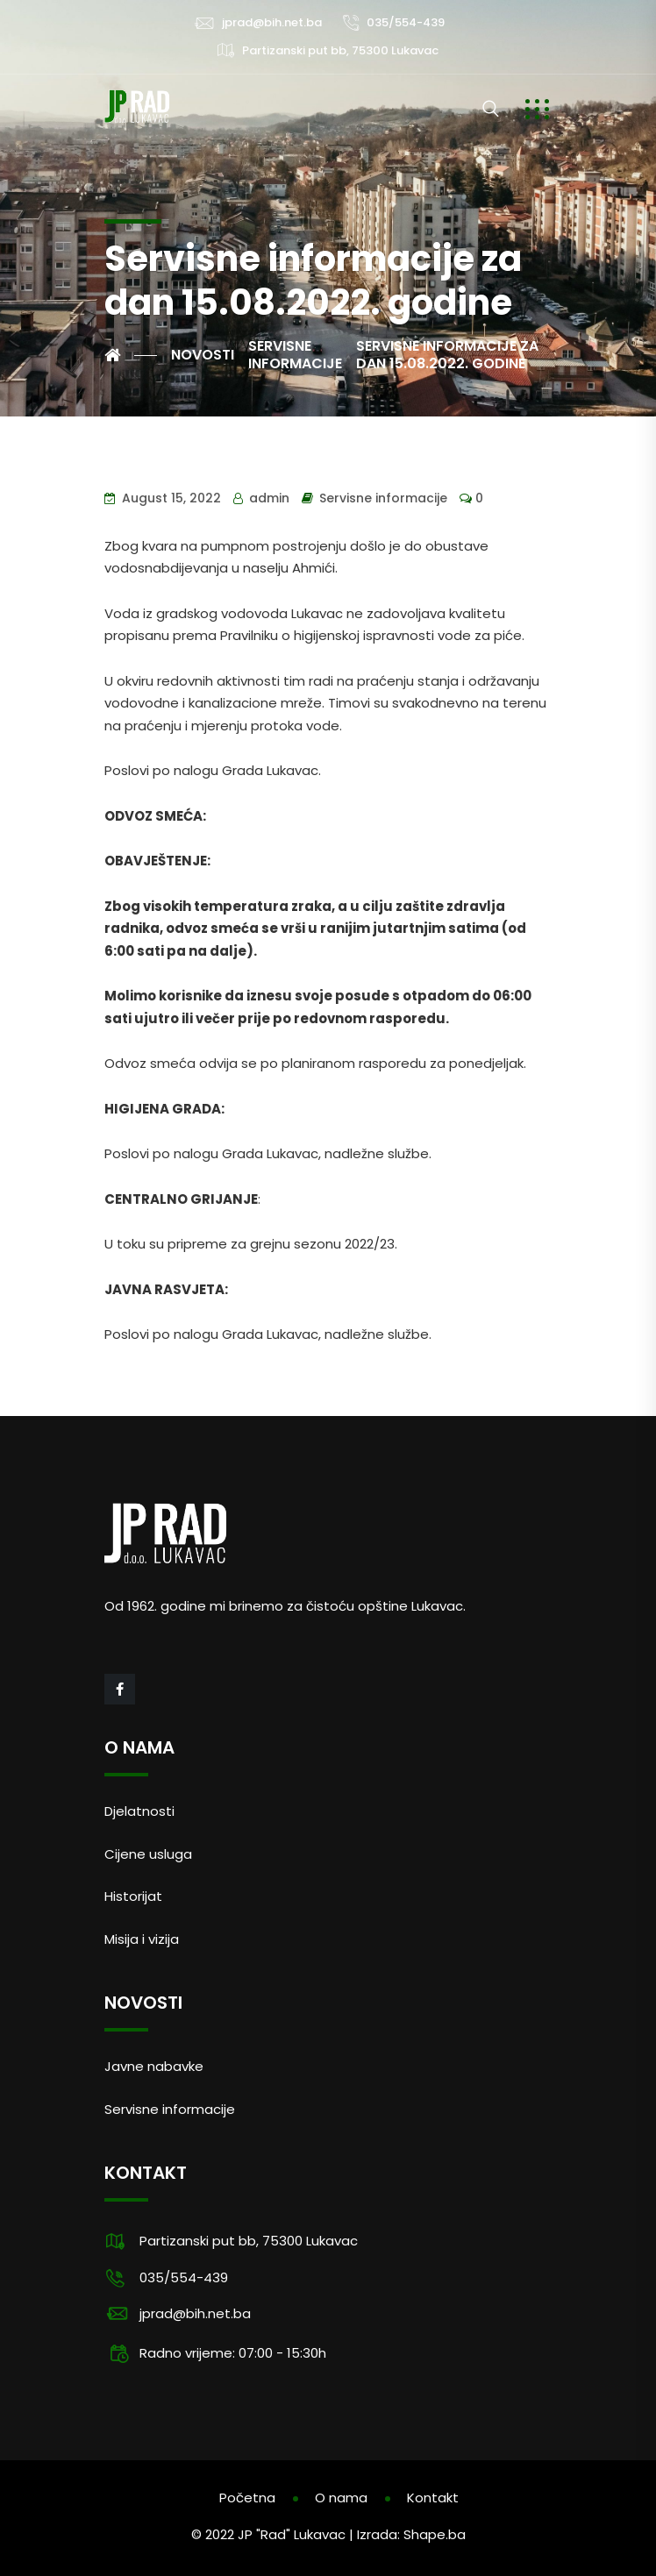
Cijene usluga (148, 1854)
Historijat (133, 1896)
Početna (247, 2497)
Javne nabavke (153, 2066)
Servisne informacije (383, 498)
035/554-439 (406, 22)
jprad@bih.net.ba (272, 22)
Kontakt (433, 2497)
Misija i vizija (141, 1939)
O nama (341, 2497)
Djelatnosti (139, 1811)
